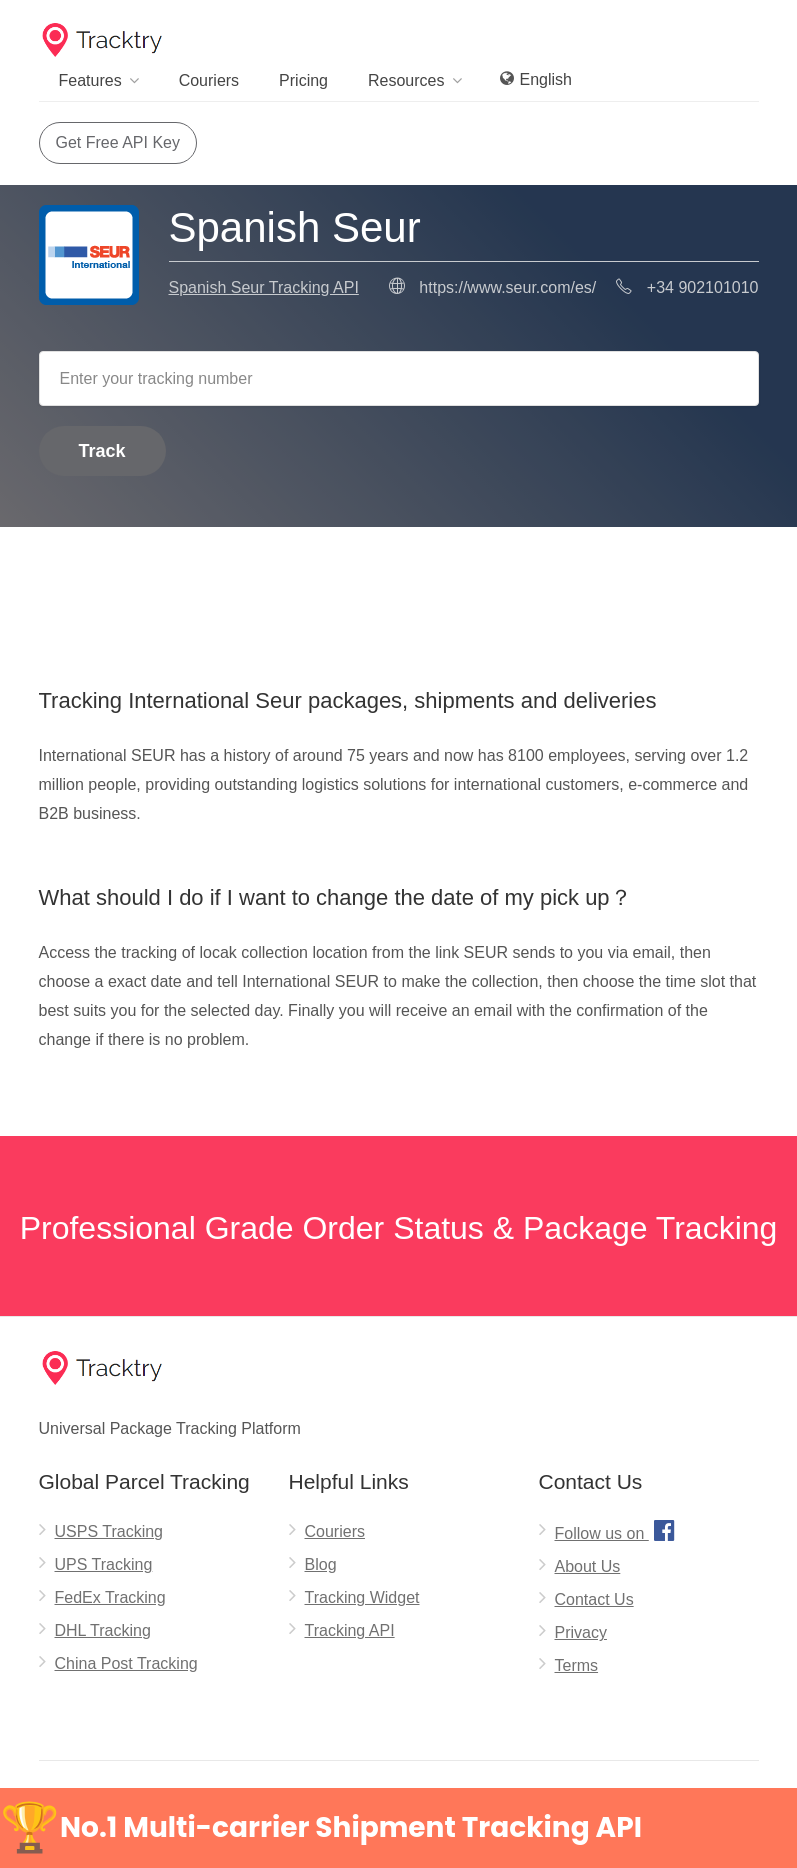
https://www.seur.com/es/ (507, 287)
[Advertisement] (399, 578)
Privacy (581, 1632)
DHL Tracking (103, 1630)
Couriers (209, 80)
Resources (406, 80)
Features (90, 80)
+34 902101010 (703, 287)
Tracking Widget (362, 1597)
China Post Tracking (126, 1663)
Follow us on (617, 1530)
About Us (588, 1566)
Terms (577, 1665)
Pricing (303, 80)
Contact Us (594, 1599)
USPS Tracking (109, 1531)
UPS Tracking (104, 1564)
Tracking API (350, 1630)
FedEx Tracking (110, 1597)
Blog (321, 1564)
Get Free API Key (118, 142)
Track (102, 451)
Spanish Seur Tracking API (264, 287)
